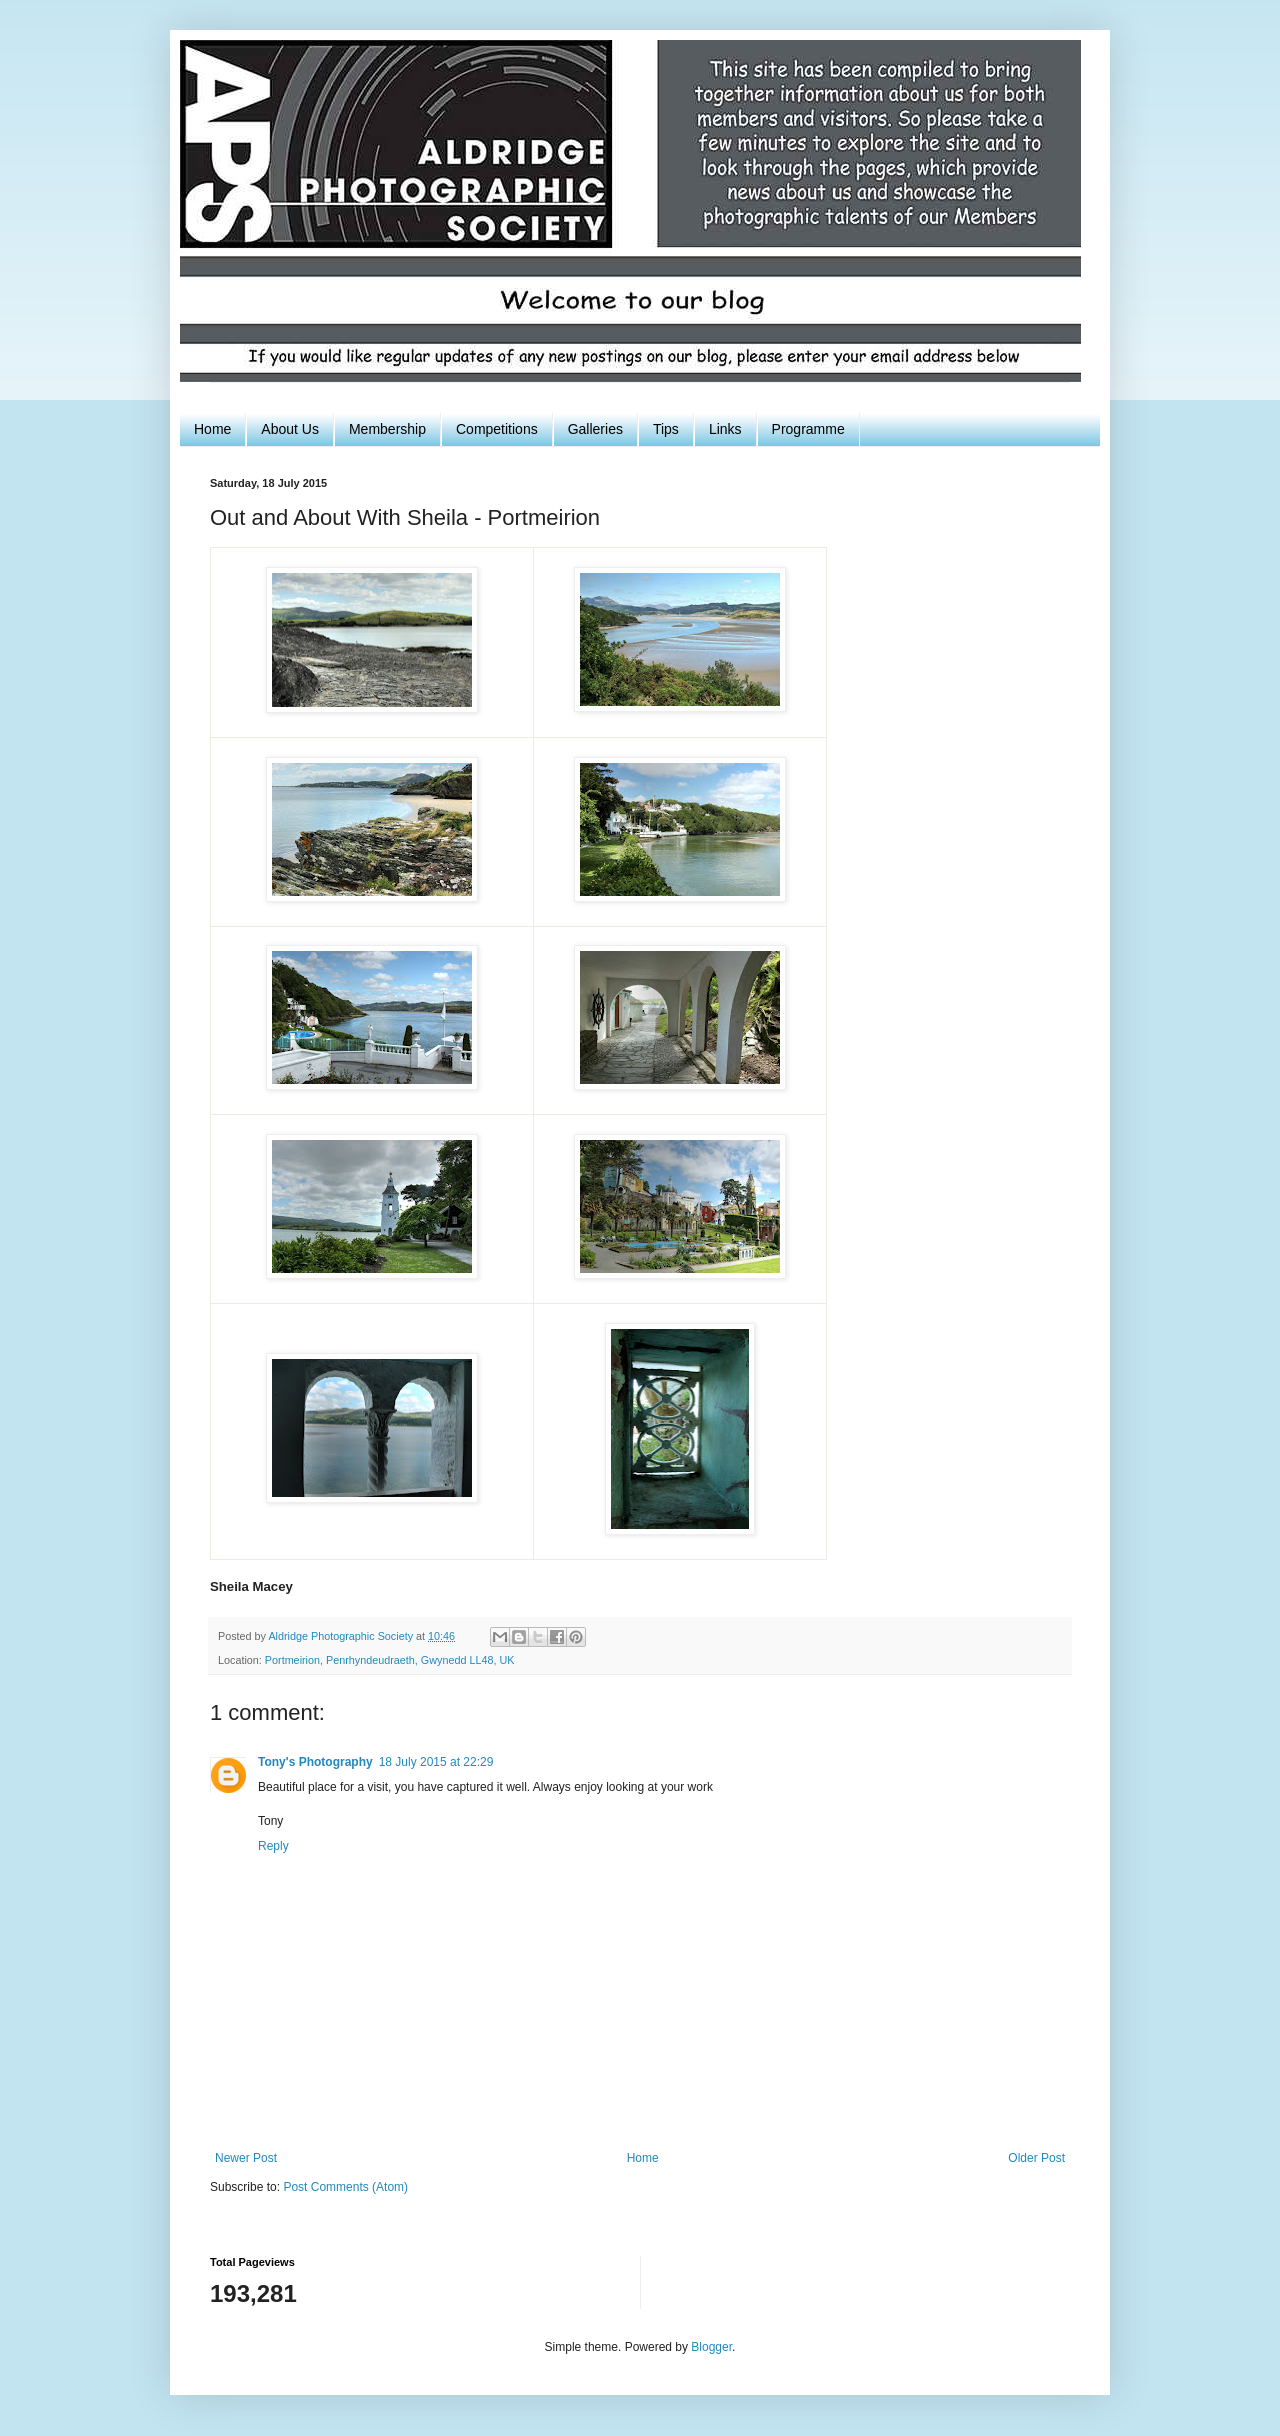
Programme (808, 429)
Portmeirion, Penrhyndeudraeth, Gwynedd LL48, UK (390, 1660)
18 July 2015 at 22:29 (436, 1762)
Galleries (595, 429)
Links (725, 429)
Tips (666, 429)
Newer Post (246, 2158)
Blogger (711, 2347)
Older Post (1036, 2158)
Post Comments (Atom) (345, 2187)
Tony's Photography (315, 1762)
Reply (273, 1846)
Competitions (497, 429)
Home (212, 429)
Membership (387, 429)
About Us (290, 429)
